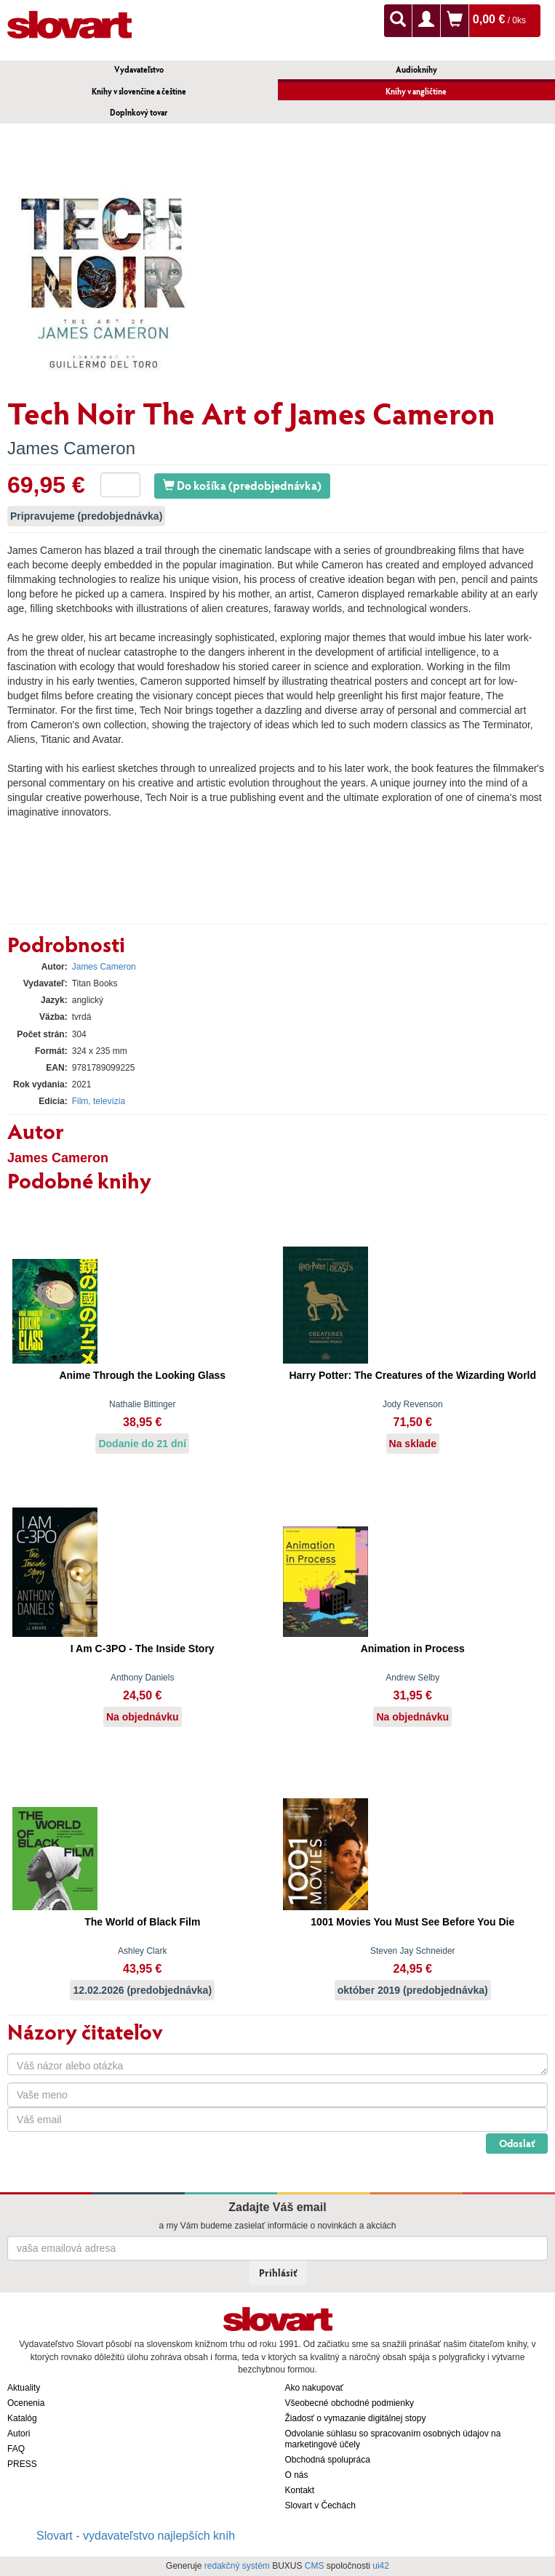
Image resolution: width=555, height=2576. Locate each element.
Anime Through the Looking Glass (142, 1375)
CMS (314, 2566)
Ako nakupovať (314, 2388)
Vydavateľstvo (139, 69)
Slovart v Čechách (320, 2505)
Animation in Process (413, 1648)
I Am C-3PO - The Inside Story (143, 1648)
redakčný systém (237, 2566)
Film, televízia (98, 1101)
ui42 (380, 2566)
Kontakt (300, 2490)
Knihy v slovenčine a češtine (139, 91)
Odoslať (517, 2143)
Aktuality (23, 2388)
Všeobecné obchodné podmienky (349, 2403)
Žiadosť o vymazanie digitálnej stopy (355, 2418)
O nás (296, 2475)
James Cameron (71, 448)
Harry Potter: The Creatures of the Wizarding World (412, 1375)
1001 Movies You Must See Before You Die (412, 1922)
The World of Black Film (142, 1922)
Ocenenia (25, 2403)
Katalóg (22, 2418)
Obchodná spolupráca (327, 2460)
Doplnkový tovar (138, 112)
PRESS (22, 2464)
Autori (18, 2433)
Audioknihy (416, 69)
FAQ (16, 2449)
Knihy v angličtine (416, 91)
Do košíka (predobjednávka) (242, 485)
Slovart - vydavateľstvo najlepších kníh (135, 2535)
